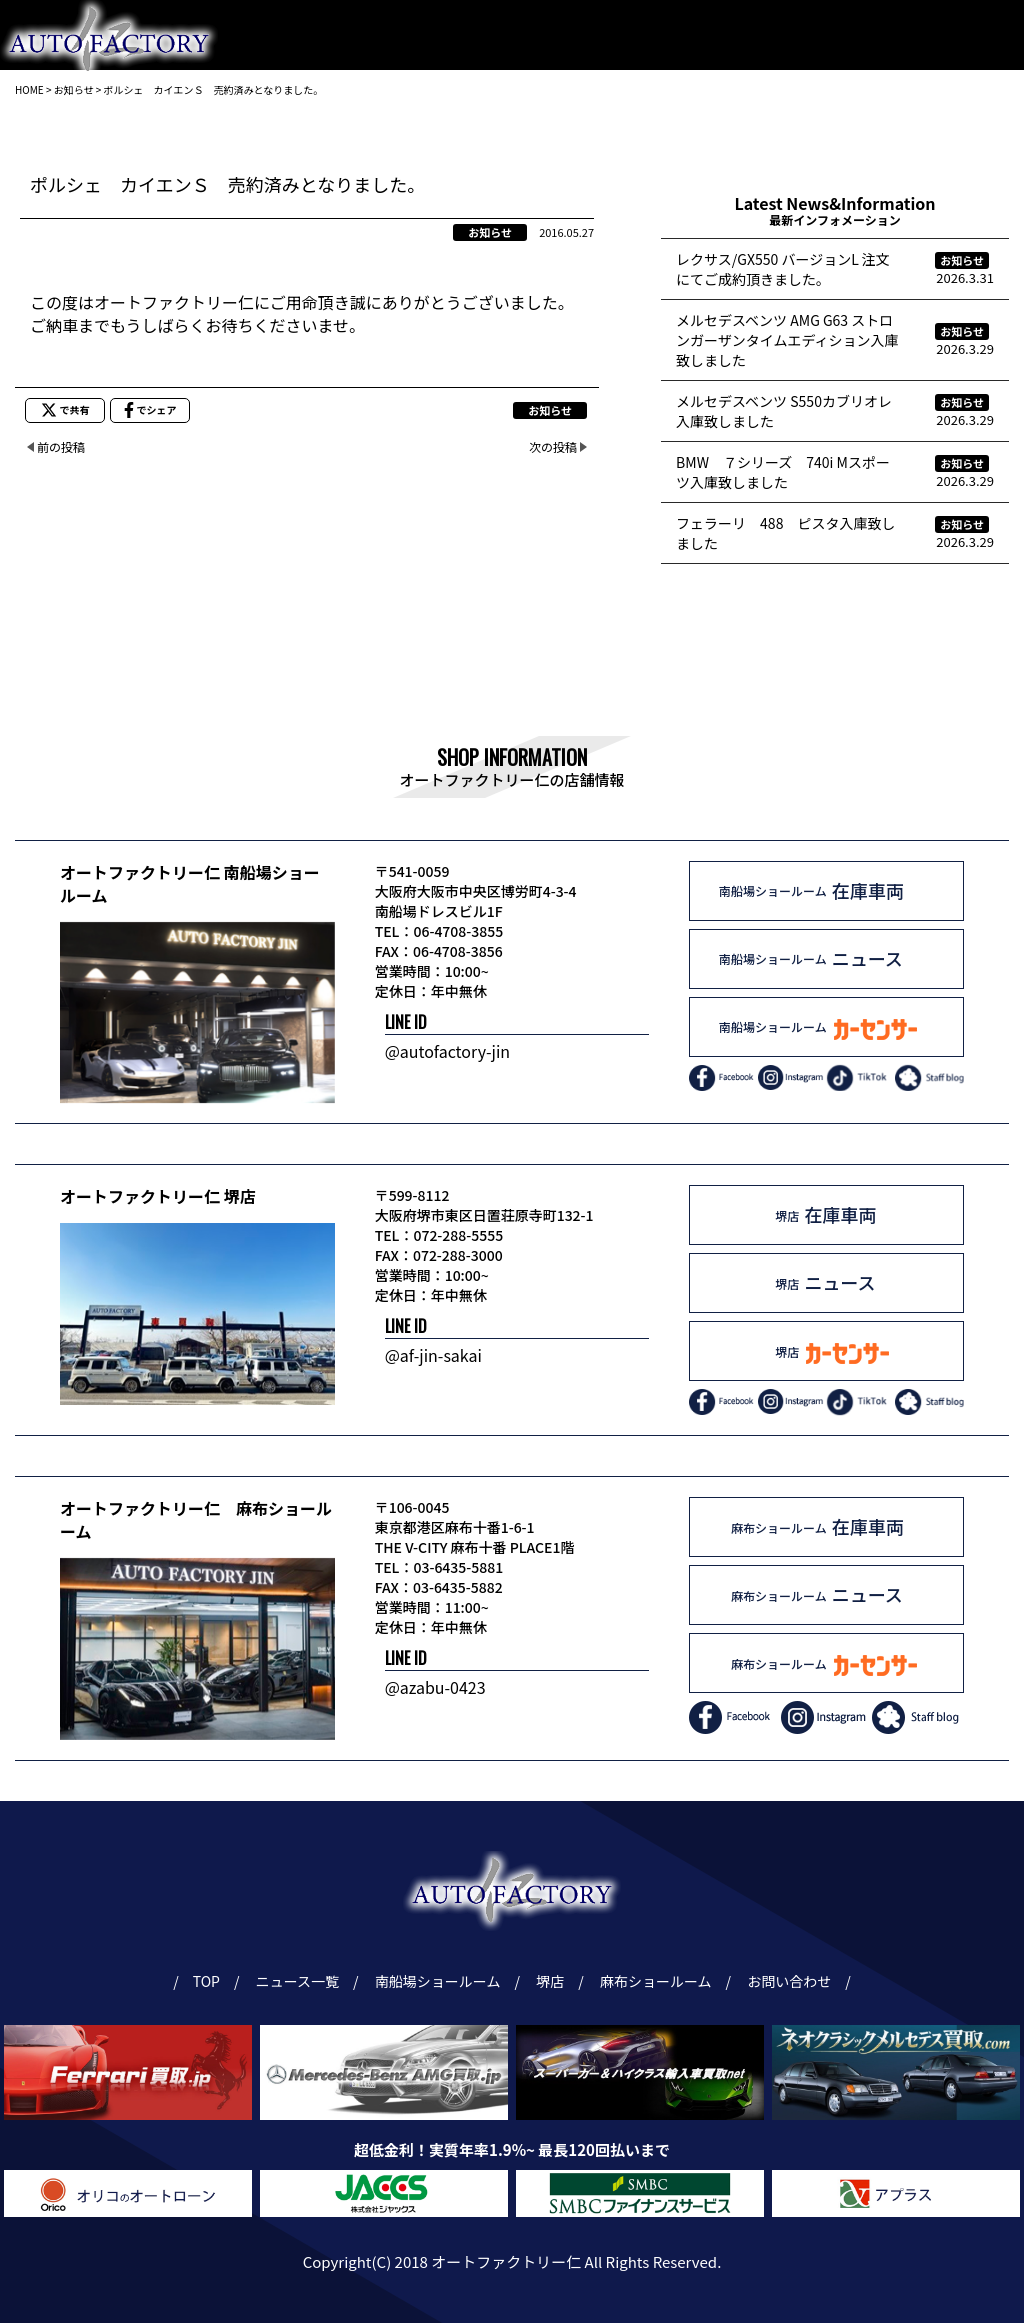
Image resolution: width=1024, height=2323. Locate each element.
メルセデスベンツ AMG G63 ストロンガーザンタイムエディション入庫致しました (787, 340)
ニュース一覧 (300, 1981)
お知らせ (490, 232)
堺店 (509, 125)
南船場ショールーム (393, 125)
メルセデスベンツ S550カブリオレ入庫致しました (784, 411)
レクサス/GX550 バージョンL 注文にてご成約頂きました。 (783, 269)
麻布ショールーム (619, 125)
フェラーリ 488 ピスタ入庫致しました (785, 533)
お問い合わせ (962, 125)
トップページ (248, 125)
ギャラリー (750, 125)
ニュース (852, 125)
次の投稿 (553, 446)
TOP (206, 1981)
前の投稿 (61, 446)
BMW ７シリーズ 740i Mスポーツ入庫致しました (783, 472)
